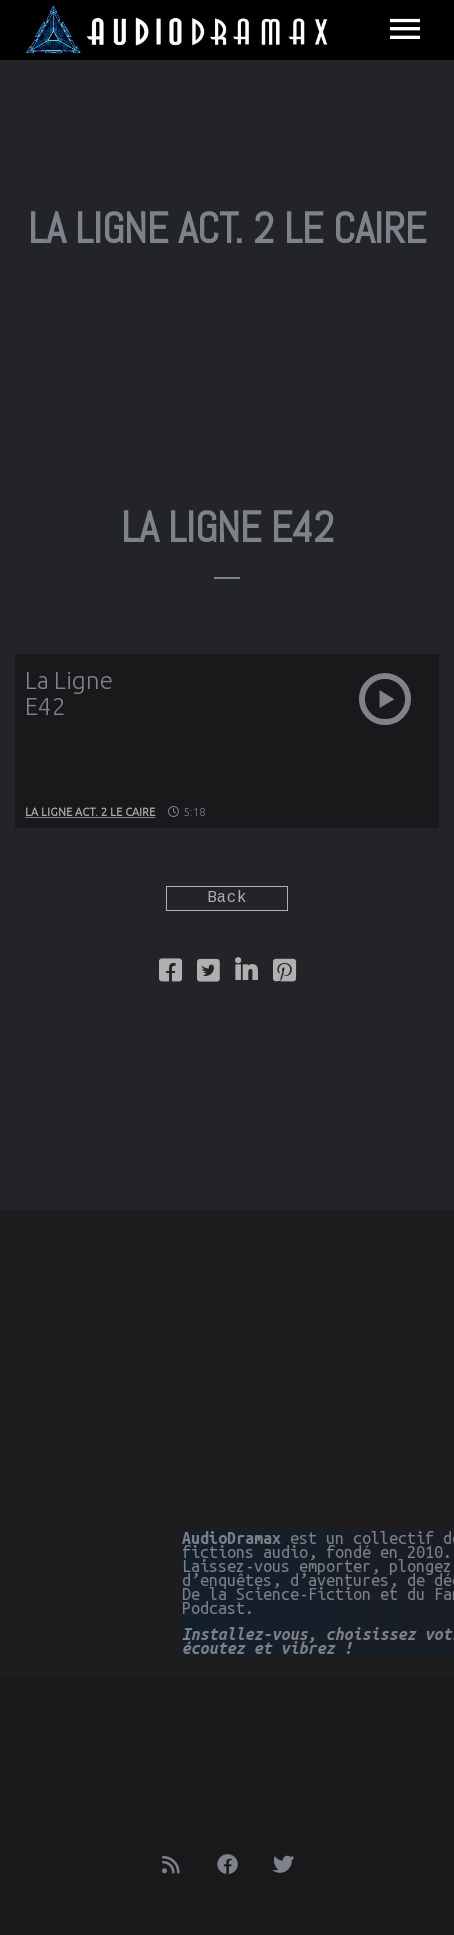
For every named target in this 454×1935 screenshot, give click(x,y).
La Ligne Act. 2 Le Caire (90, 812)
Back (227, 898)
